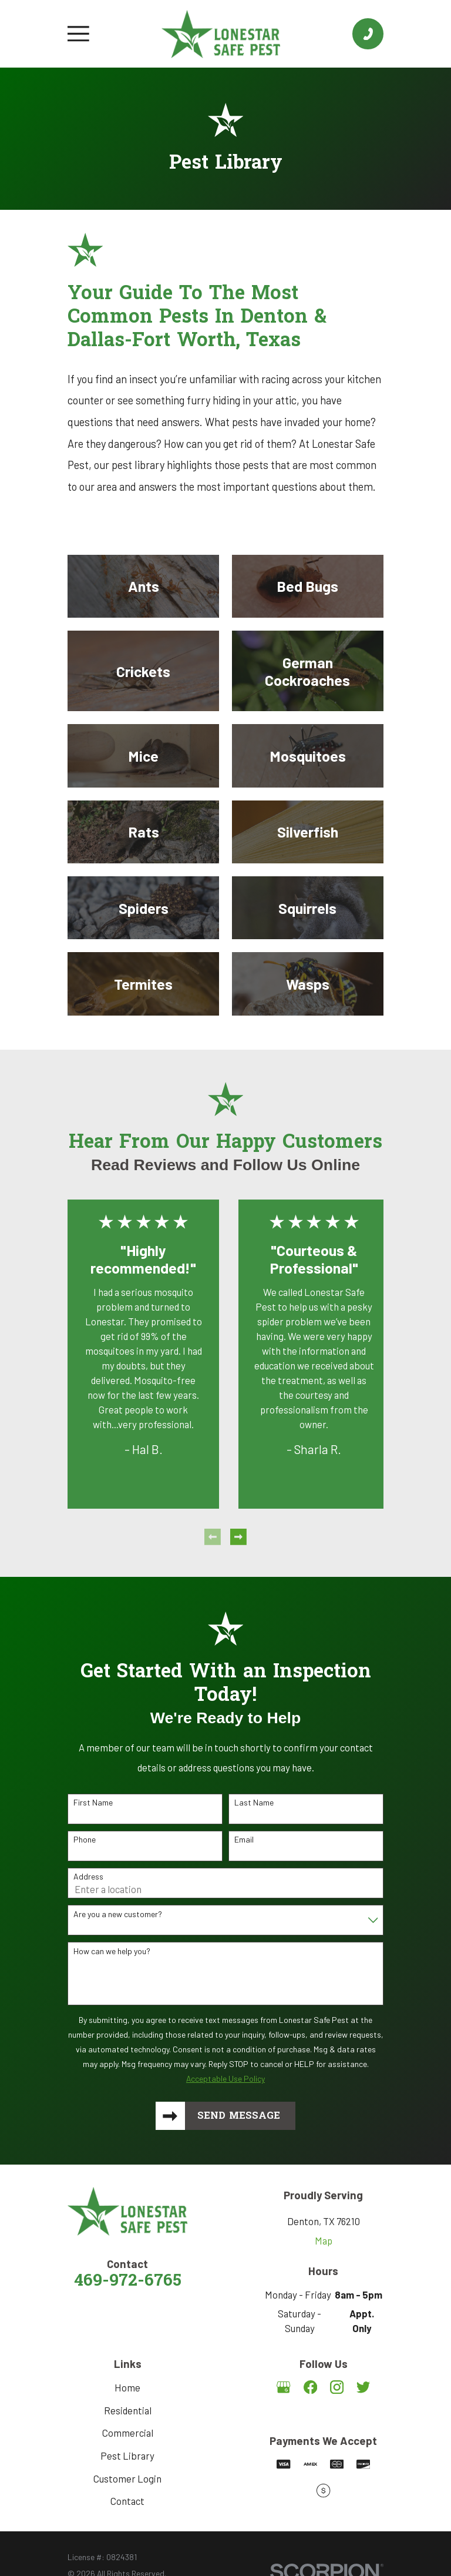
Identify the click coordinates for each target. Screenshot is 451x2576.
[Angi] (323, 2414)
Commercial (127, 2434)
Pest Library (127, 2456)
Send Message (239, 2116)
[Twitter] (363, 2387)
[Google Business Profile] (283, 2387)
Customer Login (127, 2479)
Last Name (254, 1802)
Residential (128, 2411)
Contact (127, 2502)
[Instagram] (337, 2387)
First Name (93, 1802)
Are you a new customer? (117, 1914)
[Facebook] (310, 2387)
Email (244, 1839)
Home (127, 2388)
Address (88, 1876)
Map (323, 2241)
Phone (84, 1839)
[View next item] (238, 1537)
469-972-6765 (127, 2282)
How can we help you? (111, 1951)
